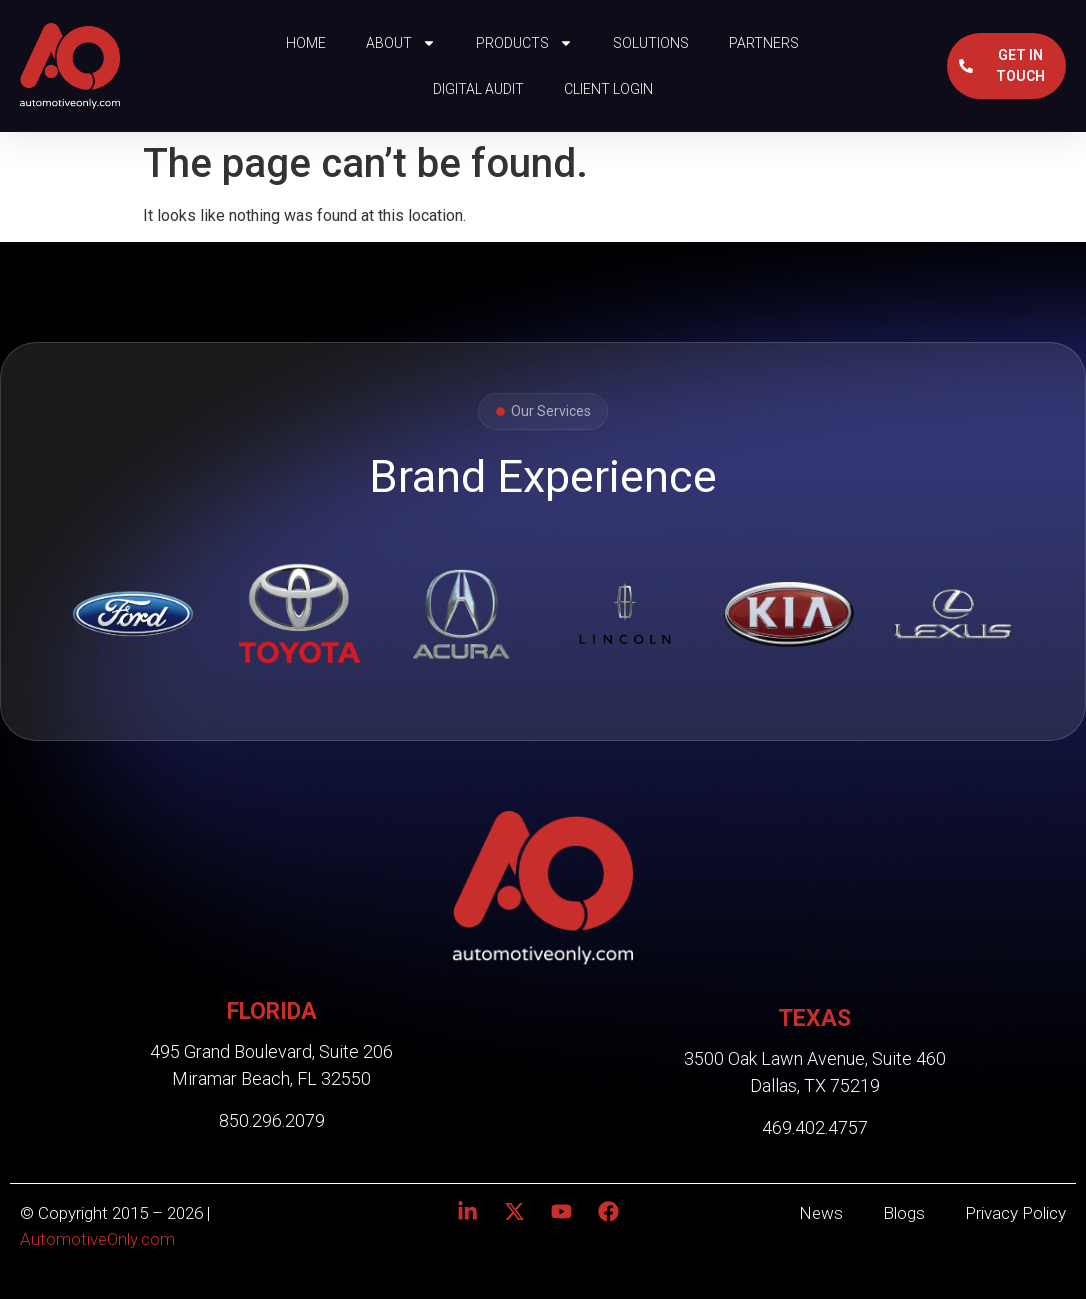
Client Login (608, 89)
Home (306, 43)
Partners (764, 43)
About (401, 43)
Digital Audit (478, 89)
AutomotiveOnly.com (97, 1239)
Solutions (651, 43)
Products (524, 43)
